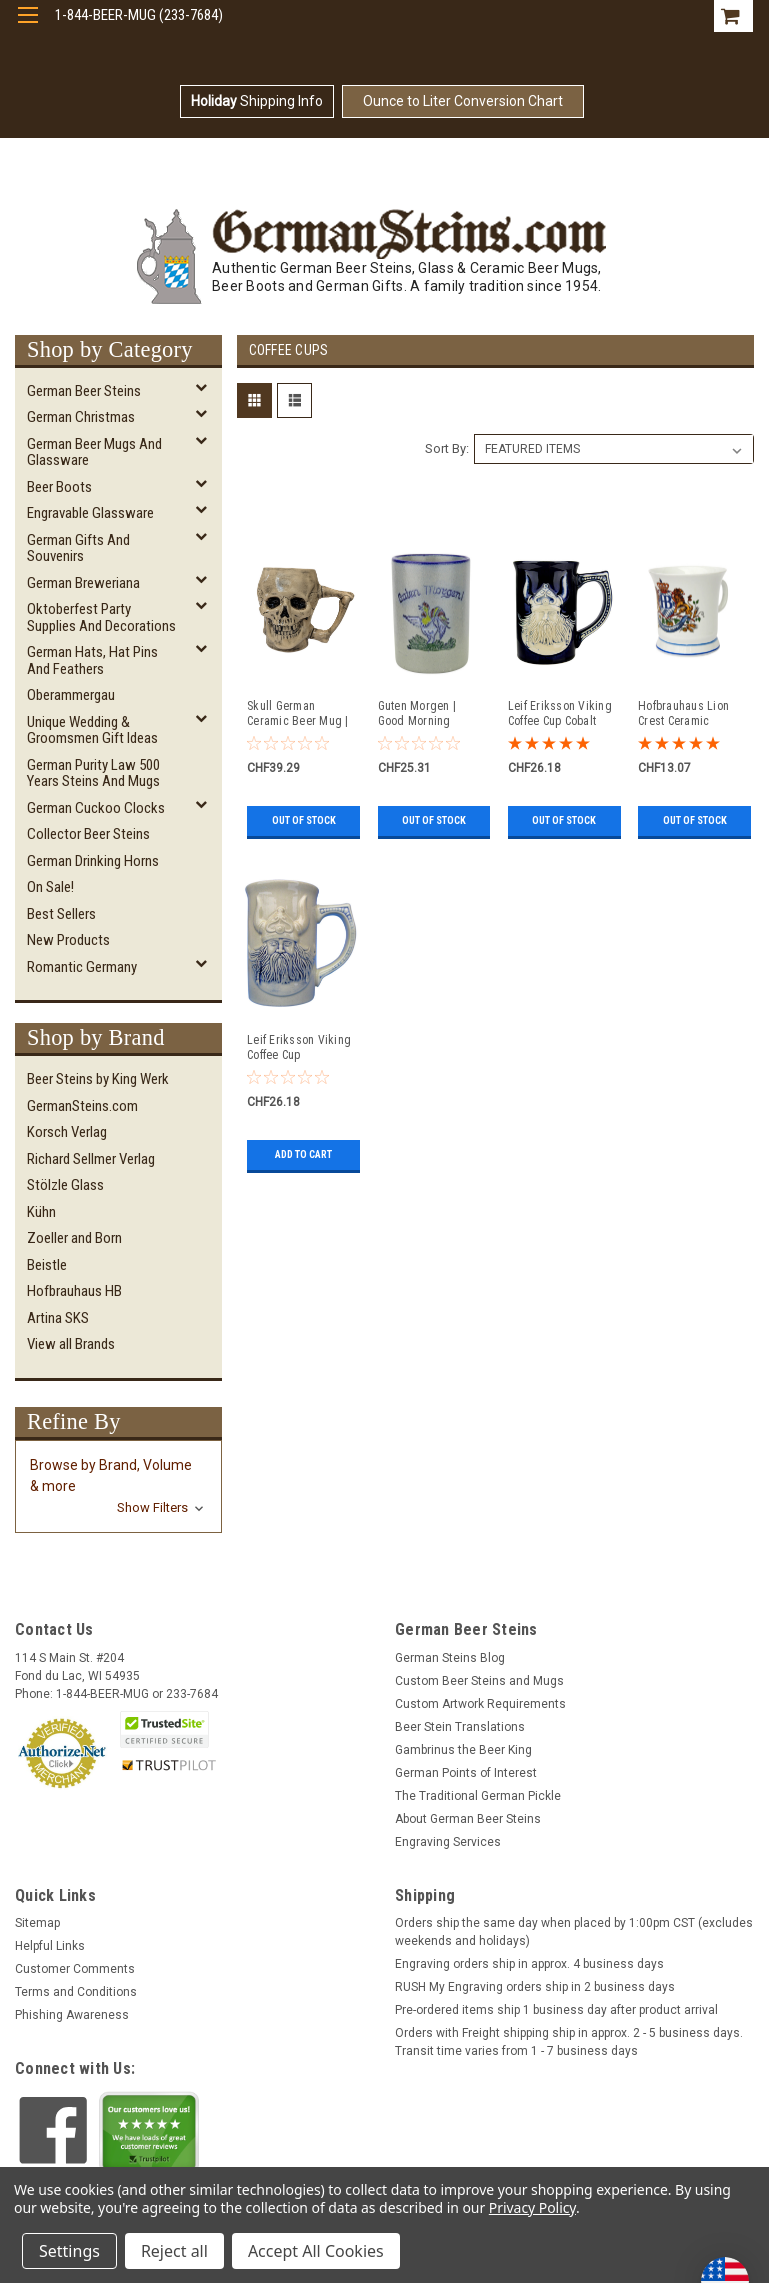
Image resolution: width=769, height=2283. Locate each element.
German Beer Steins (84, 391)
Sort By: (447, 448)
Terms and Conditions (76, 1992)
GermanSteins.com (82, 1106)
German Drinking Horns (93, 861)
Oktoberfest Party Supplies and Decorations (101, 617)
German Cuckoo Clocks (96, 808)
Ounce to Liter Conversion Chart (463, 101)
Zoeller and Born (74, 1238)
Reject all (174, 2251)
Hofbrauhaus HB (74, 1291)
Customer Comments (75, 1969)
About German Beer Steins (468, 1819)
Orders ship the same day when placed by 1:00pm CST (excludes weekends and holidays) (574, 1932)
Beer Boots (59, 487)
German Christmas (81, 417)
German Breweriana (83, 583)
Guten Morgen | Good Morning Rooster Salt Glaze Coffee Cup (425, 714)
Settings (69, 2251)
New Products (68, 940)
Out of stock (304, 820)
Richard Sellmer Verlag (91, 1159)
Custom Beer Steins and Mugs (479, 1681)
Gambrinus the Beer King (463, 1750)
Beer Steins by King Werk (98, 1079)
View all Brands (71, 1344)
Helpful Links (50, 1946)
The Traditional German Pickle (478, 1796)
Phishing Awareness (72, 2015)
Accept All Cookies (316, 2251)
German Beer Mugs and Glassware (94, 452)
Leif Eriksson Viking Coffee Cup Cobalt (560, 713)
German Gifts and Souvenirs (78, 548)
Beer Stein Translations (460, 1727)
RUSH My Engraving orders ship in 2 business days (535, 1987)
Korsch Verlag (67, 1132)
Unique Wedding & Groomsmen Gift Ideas (92, 730)
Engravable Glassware (90, 513)
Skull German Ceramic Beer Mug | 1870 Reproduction (298, 714)
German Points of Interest (466, 1773)
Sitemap (37, 1923)
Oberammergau (71, 695)
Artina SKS (58, 1318)
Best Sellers (61, 914)
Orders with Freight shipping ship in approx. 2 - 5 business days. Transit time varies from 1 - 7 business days (569, 2042)
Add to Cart (303, 1154)
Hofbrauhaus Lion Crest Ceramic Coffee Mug (683, 714)
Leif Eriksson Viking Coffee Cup (299, 1047)
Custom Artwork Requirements (480, 1704)
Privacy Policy (532, 2207)
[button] (118, 1486)
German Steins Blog (450, 1658)
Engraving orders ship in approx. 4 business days (529, 1964)
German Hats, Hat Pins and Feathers (92, 660)
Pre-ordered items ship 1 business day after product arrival (556, 2010)
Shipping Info (257, 101)
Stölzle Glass (65, 1185)
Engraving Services (448, 1842)
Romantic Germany (82, 967)
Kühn (41, 1212)
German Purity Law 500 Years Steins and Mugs (93, 773)
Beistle (47, 1265)
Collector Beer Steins (88, 834)
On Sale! (50, 887)
